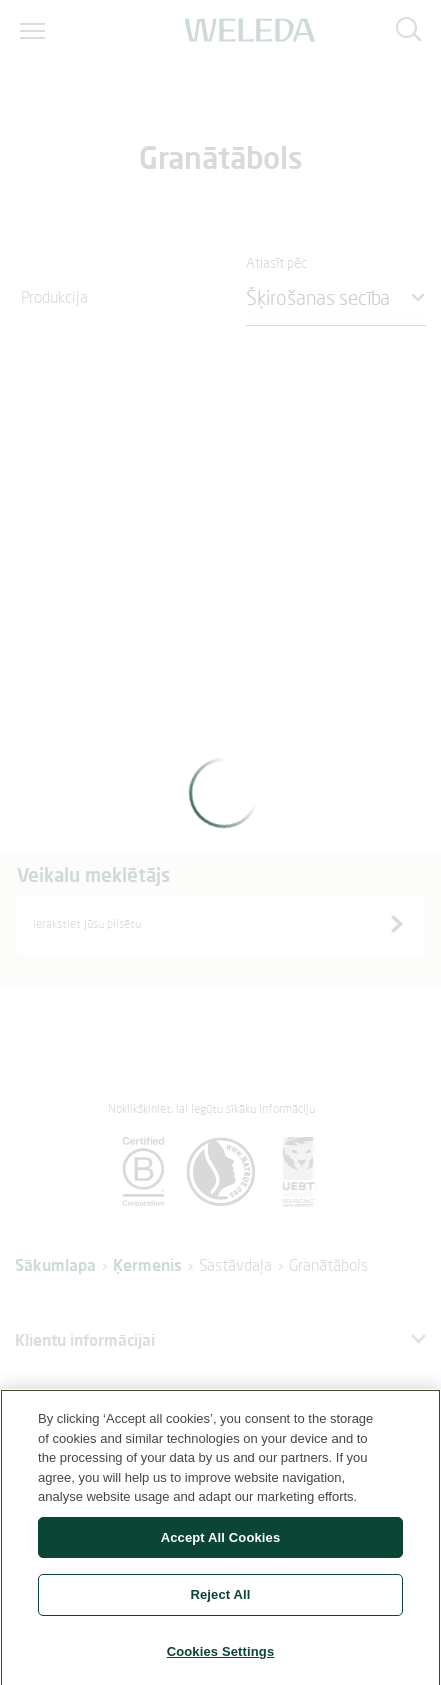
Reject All (220, 1602)
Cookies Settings (221, 1659)
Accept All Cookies (221, 1545)
